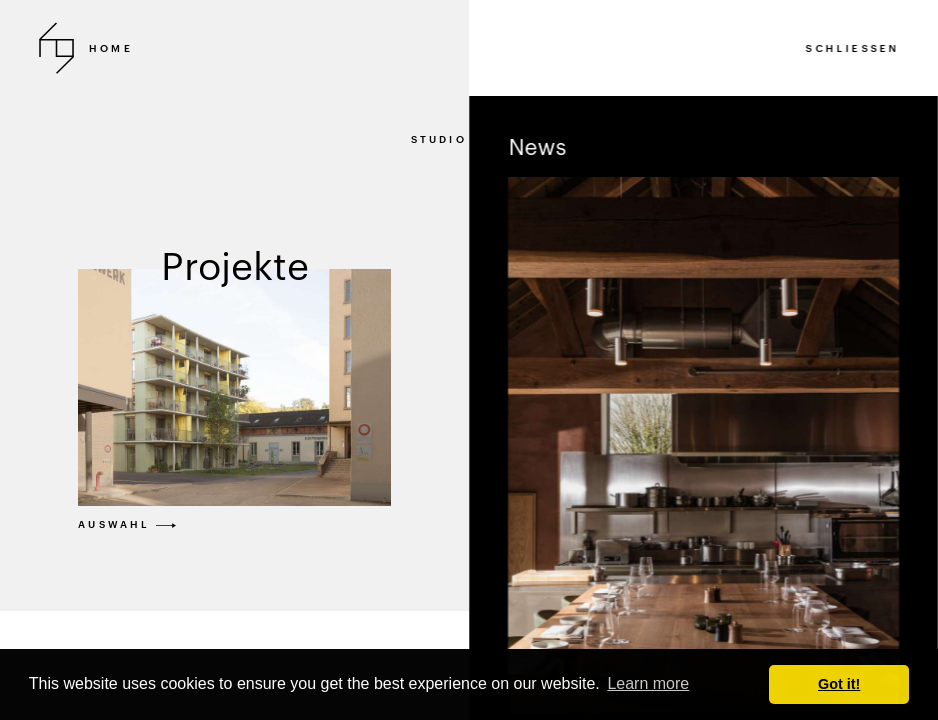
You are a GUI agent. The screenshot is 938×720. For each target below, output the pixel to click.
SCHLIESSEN (852, 48)
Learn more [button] (648, 683)
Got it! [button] (839, 684)
